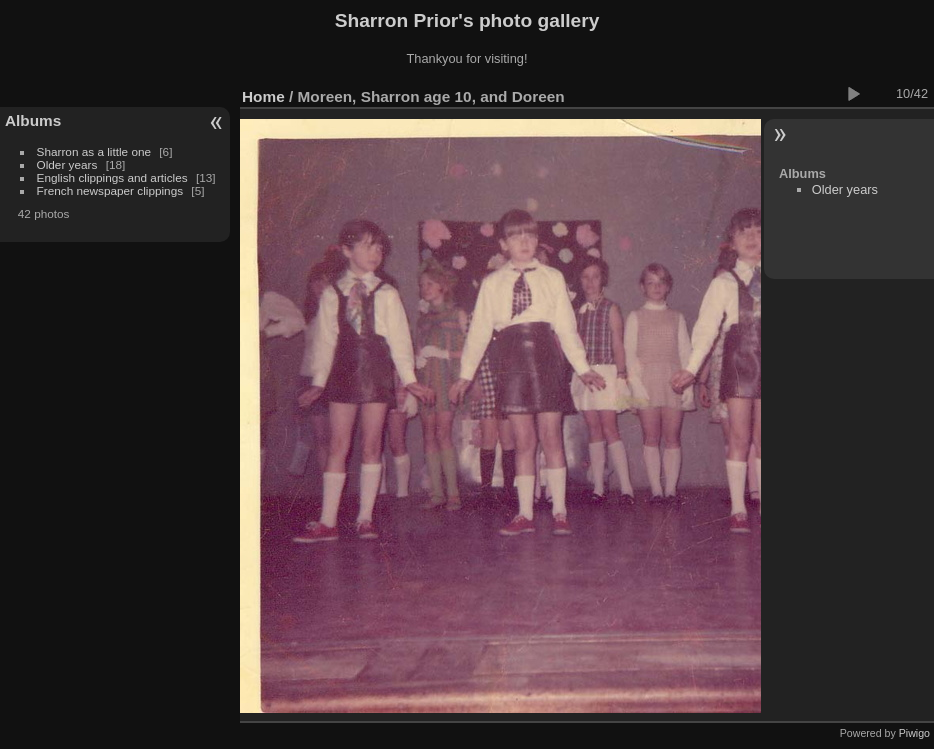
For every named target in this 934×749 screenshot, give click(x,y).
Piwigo (914, 733)
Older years (67, 164)
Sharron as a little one (94, 151)
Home (263, 96)
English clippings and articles (112, 177)
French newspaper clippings (110, 190)
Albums (33, 120)
